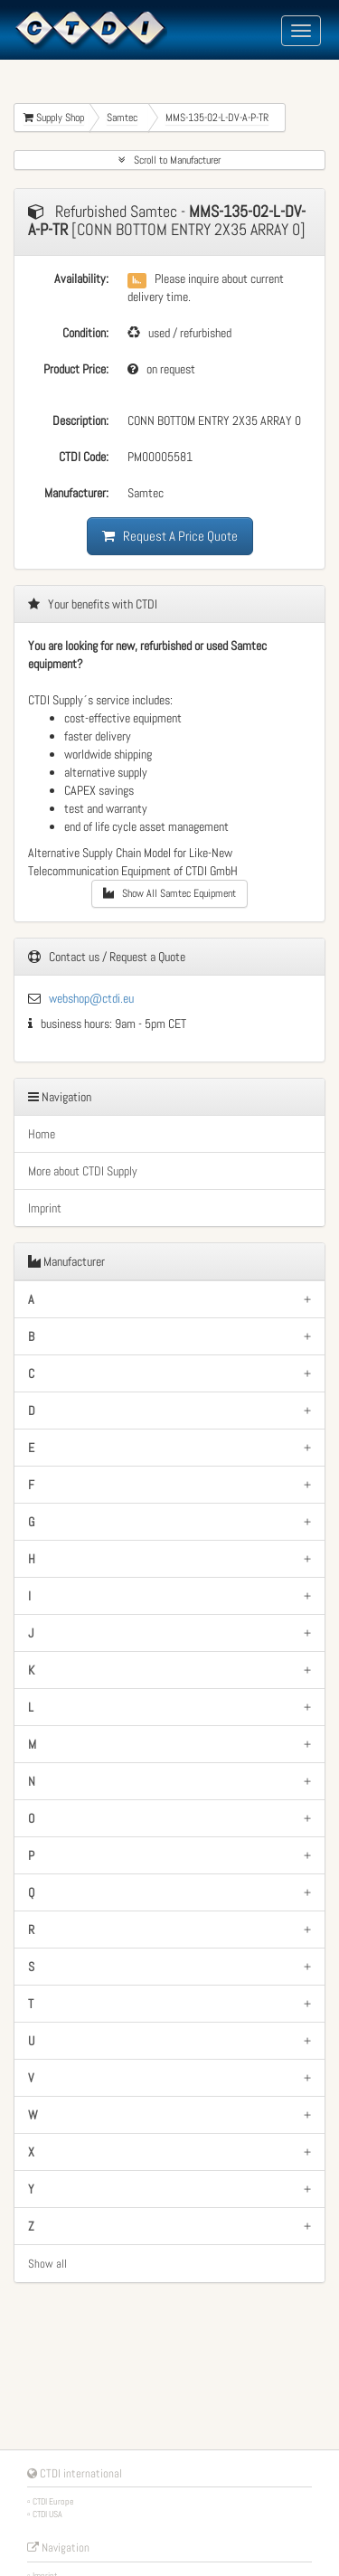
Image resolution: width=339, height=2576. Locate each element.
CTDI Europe (53, 2501)
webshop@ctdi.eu (91, 998)
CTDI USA (47, 2514)
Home (41, 1134)
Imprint (44, 1208)
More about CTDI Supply (82, 1171)
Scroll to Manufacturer (169, 160)
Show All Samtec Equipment (169, 893)
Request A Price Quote (170, 535)
